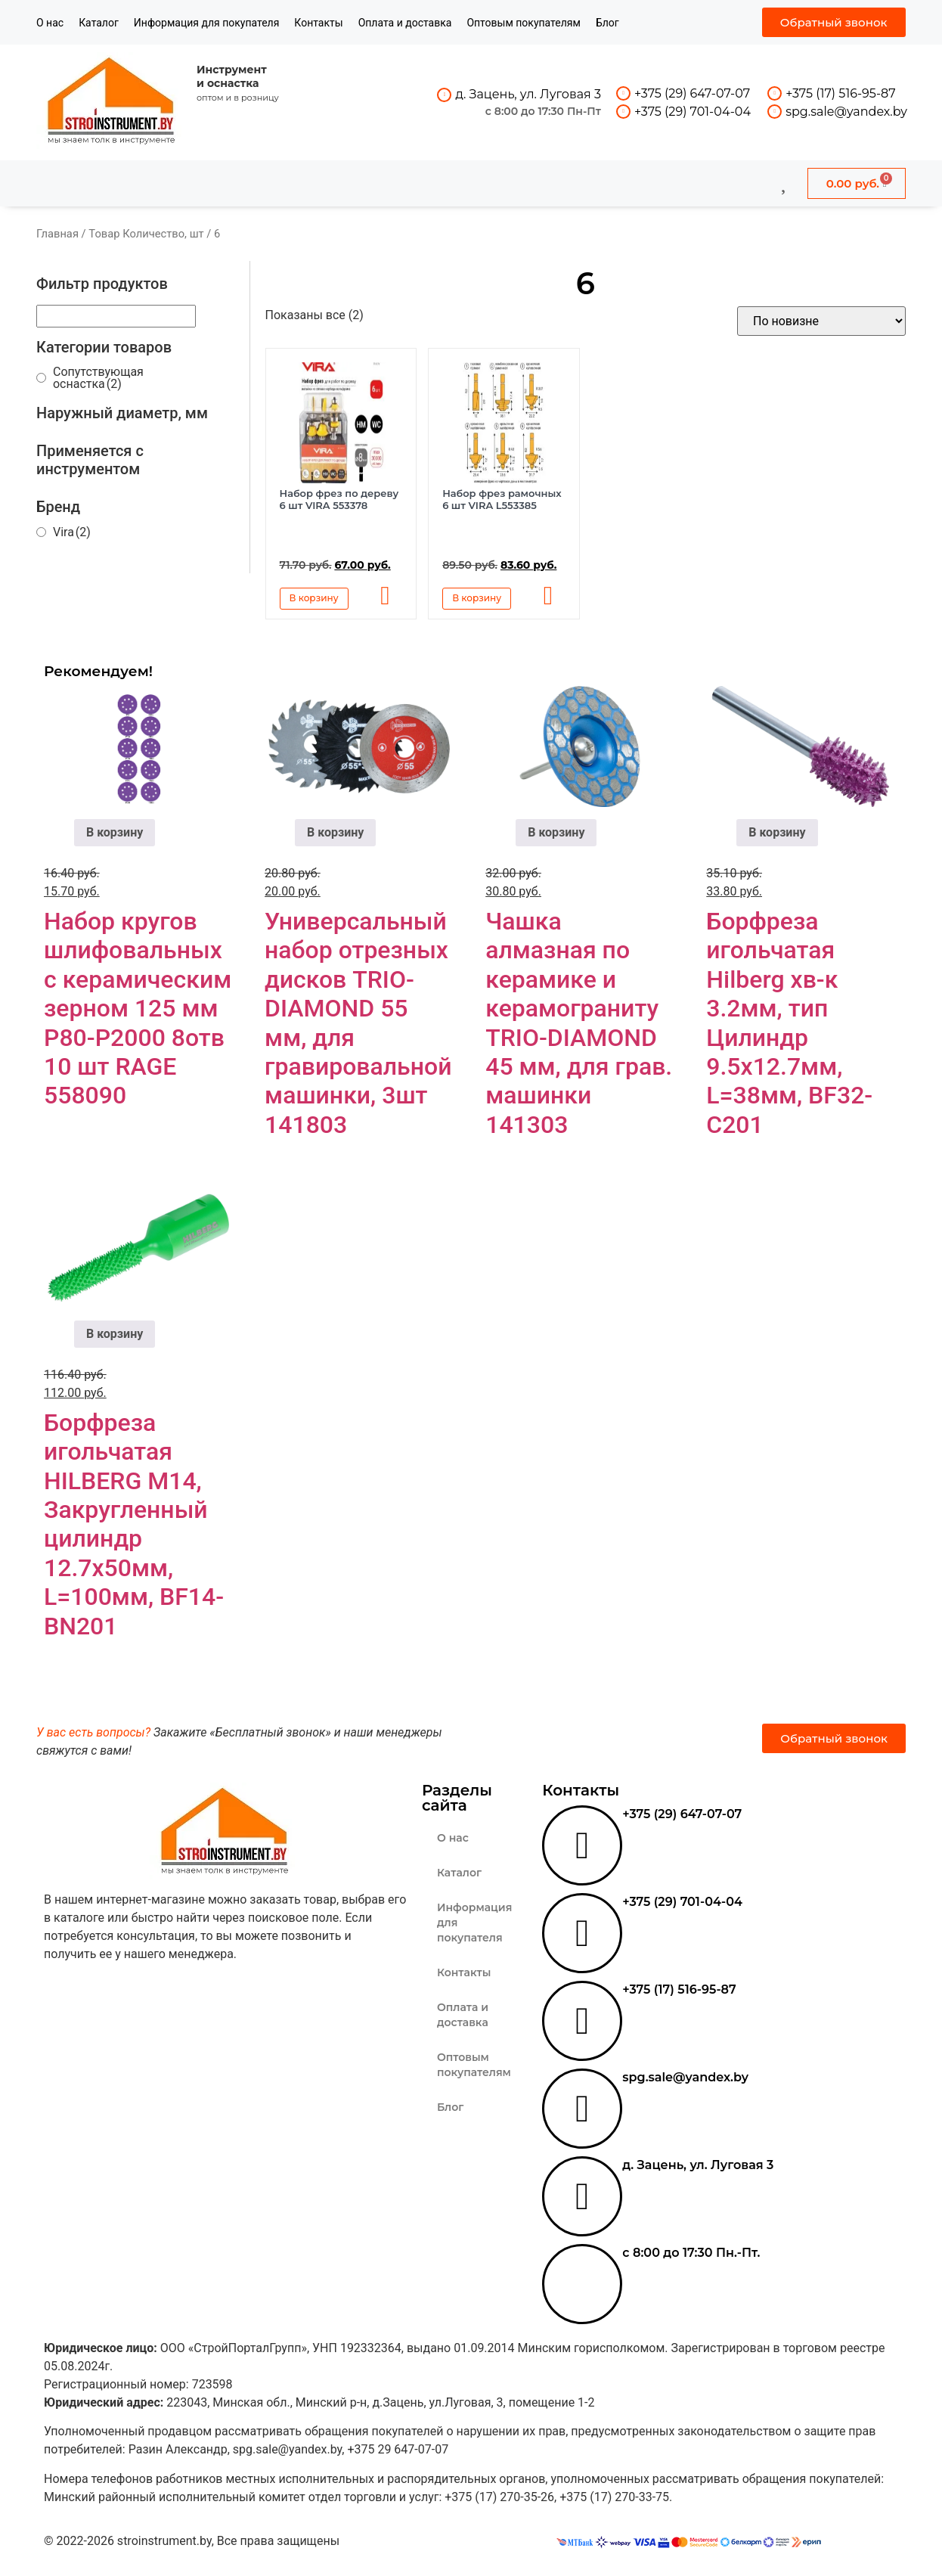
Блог (607, 23)
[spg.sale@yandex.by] (774, 111)
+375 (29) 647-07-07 (692, 93)
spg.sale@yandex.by (846, 111)
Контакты (318, 23)
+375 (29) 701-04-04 (692, 111)
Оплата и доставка (405, 23)
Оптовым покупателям (523, 23)
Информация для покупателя (207, 23)
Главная (57, 234)
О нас (50, 23)
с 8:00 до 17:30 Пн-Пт (543, 111)
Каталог (99, 23)
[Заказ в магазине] (821, 321)
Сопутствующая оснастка (98, 378)
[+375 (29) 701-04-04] (623, 111)
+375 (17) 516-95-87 (840, 93)
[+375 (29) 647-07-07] (623, 93)
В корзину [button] (314, 598)
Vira (72, 532)
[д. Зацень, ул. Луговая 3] (444, 95)
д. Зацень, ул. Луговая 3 (527, 94)
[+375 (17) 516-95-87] (774, 93)
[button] (388, 597)
